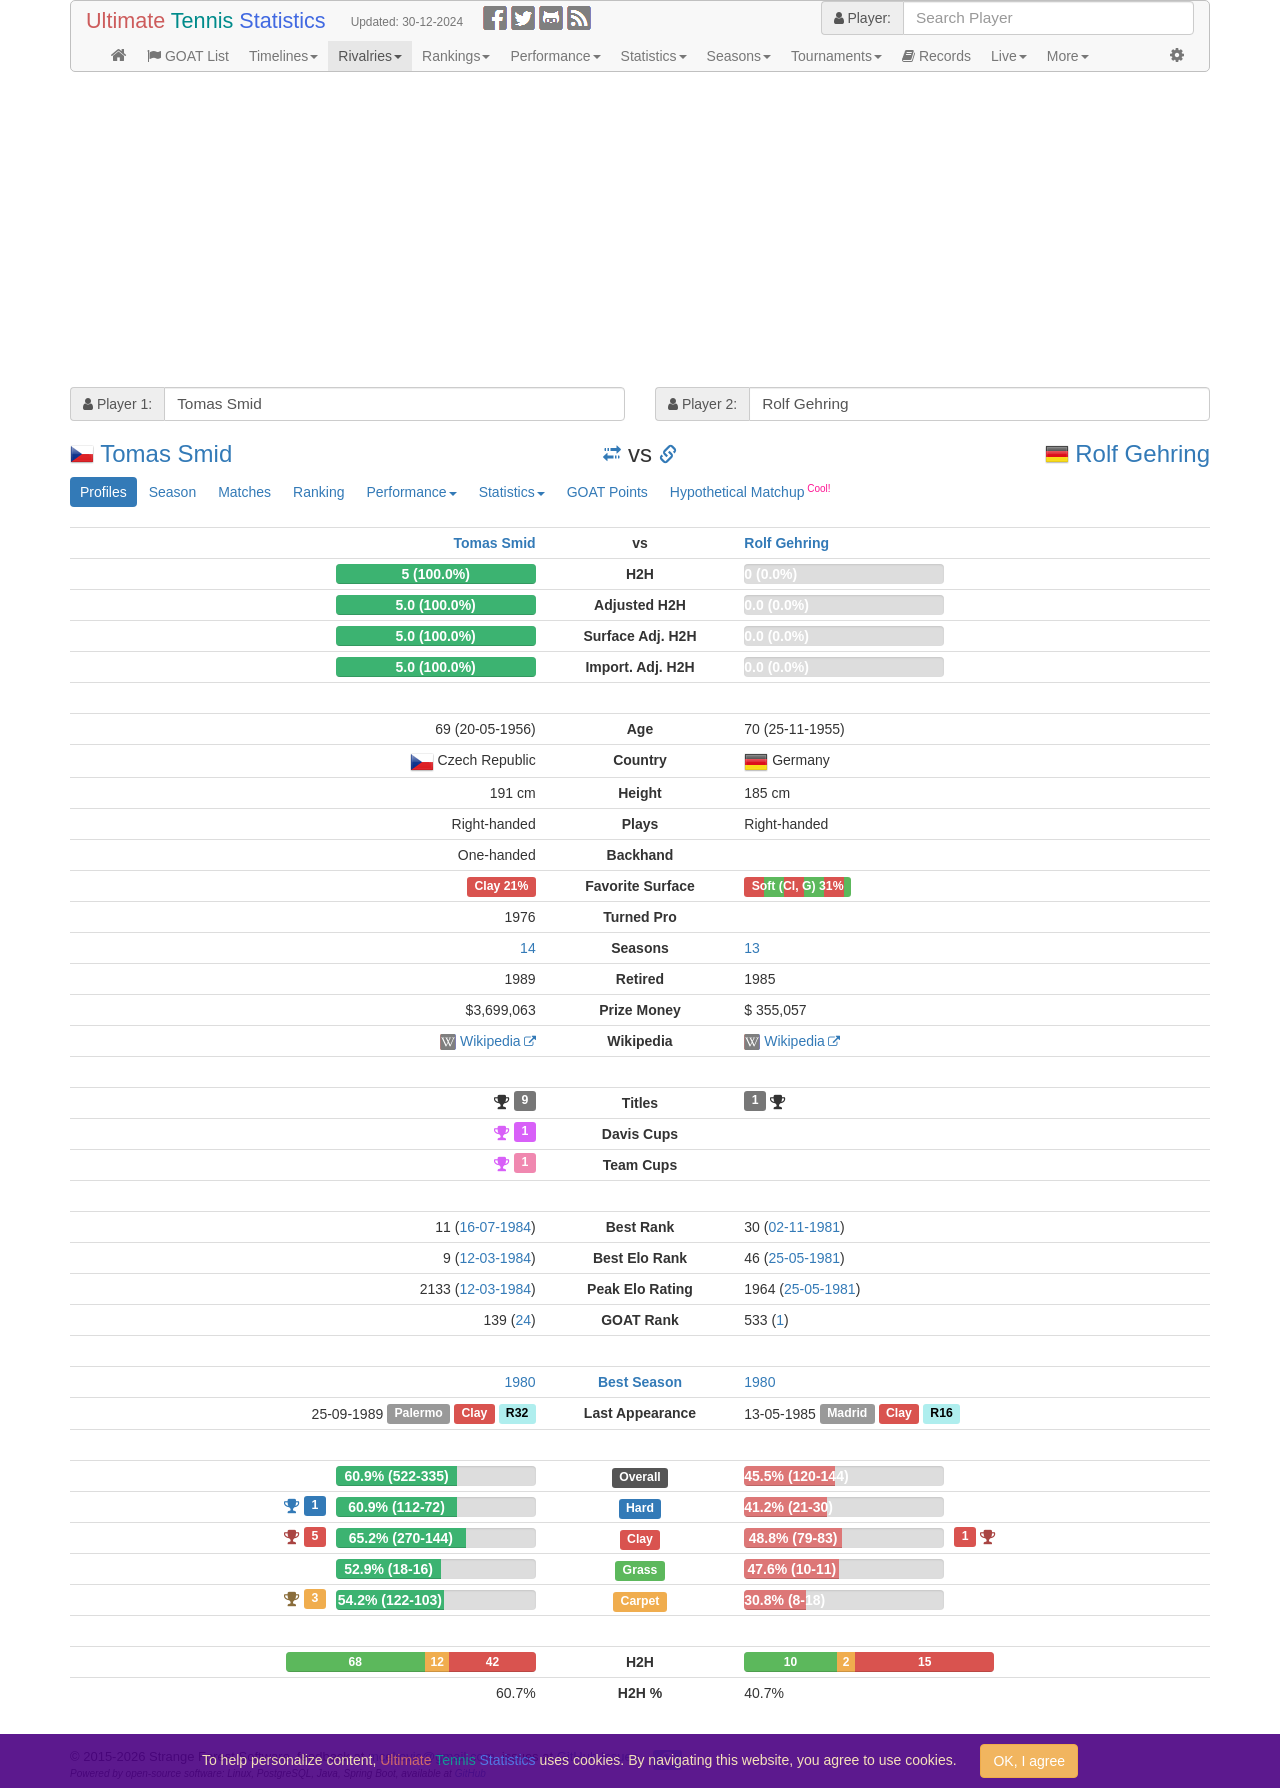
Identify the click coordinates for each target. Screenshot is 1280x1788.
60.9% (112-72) (396, 1507)
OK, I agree (1029, 1761)
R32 (517, 1414)
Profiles (103, 492)
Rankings (456, 56)
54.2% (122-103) (390, 1600)
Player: (862, 18)
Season (172, 492)
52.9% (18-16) (388, 1569)
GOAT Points (607, 492)
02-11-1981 (804, 1227)
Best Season (640, 1382)
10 (790, 1662)
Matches (244, 492)
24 (523, 1320)
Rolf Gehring (1142, 453)
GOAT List (188, 56)
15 (924, 1662)
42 (492, 1662)
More (1068, 56)
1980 (520, 1382)
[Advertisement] (640, 232)
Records (936, 56)
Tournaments (836, 56)
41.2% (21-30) (788, 1507)
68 (355, 1662)
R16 (941, 1414)
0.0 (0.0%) (776, 605)
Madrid (847, 1414)
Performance (555, 56)
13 (752, 948)
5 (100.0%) (435, 574)
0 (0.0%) (770, 574)
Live (1009, 56)
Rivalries (370, 56)
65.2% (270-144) (401, 1538)
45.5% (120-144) (796, 1476)
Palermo (418, 1414)
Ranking (318, 492)
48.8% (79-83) (793, 1538)
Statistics (654, 56)
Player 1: (117, 404)
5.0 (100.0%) (436, 605)
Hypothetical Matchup (750, 491)
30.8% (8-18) (784, 1600)
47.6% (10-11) (792, 1569)
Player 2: (702, 404)
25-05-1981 (804, 1258)
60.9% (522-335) (396, 1476)
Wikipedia (490, 1041)
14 (528, 948)
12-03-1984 (495, 1258)
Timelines (283, 56)
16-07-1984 (495, 1227)
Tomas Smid (166, 453)
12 (436, 1662)
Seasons (739, 56)
